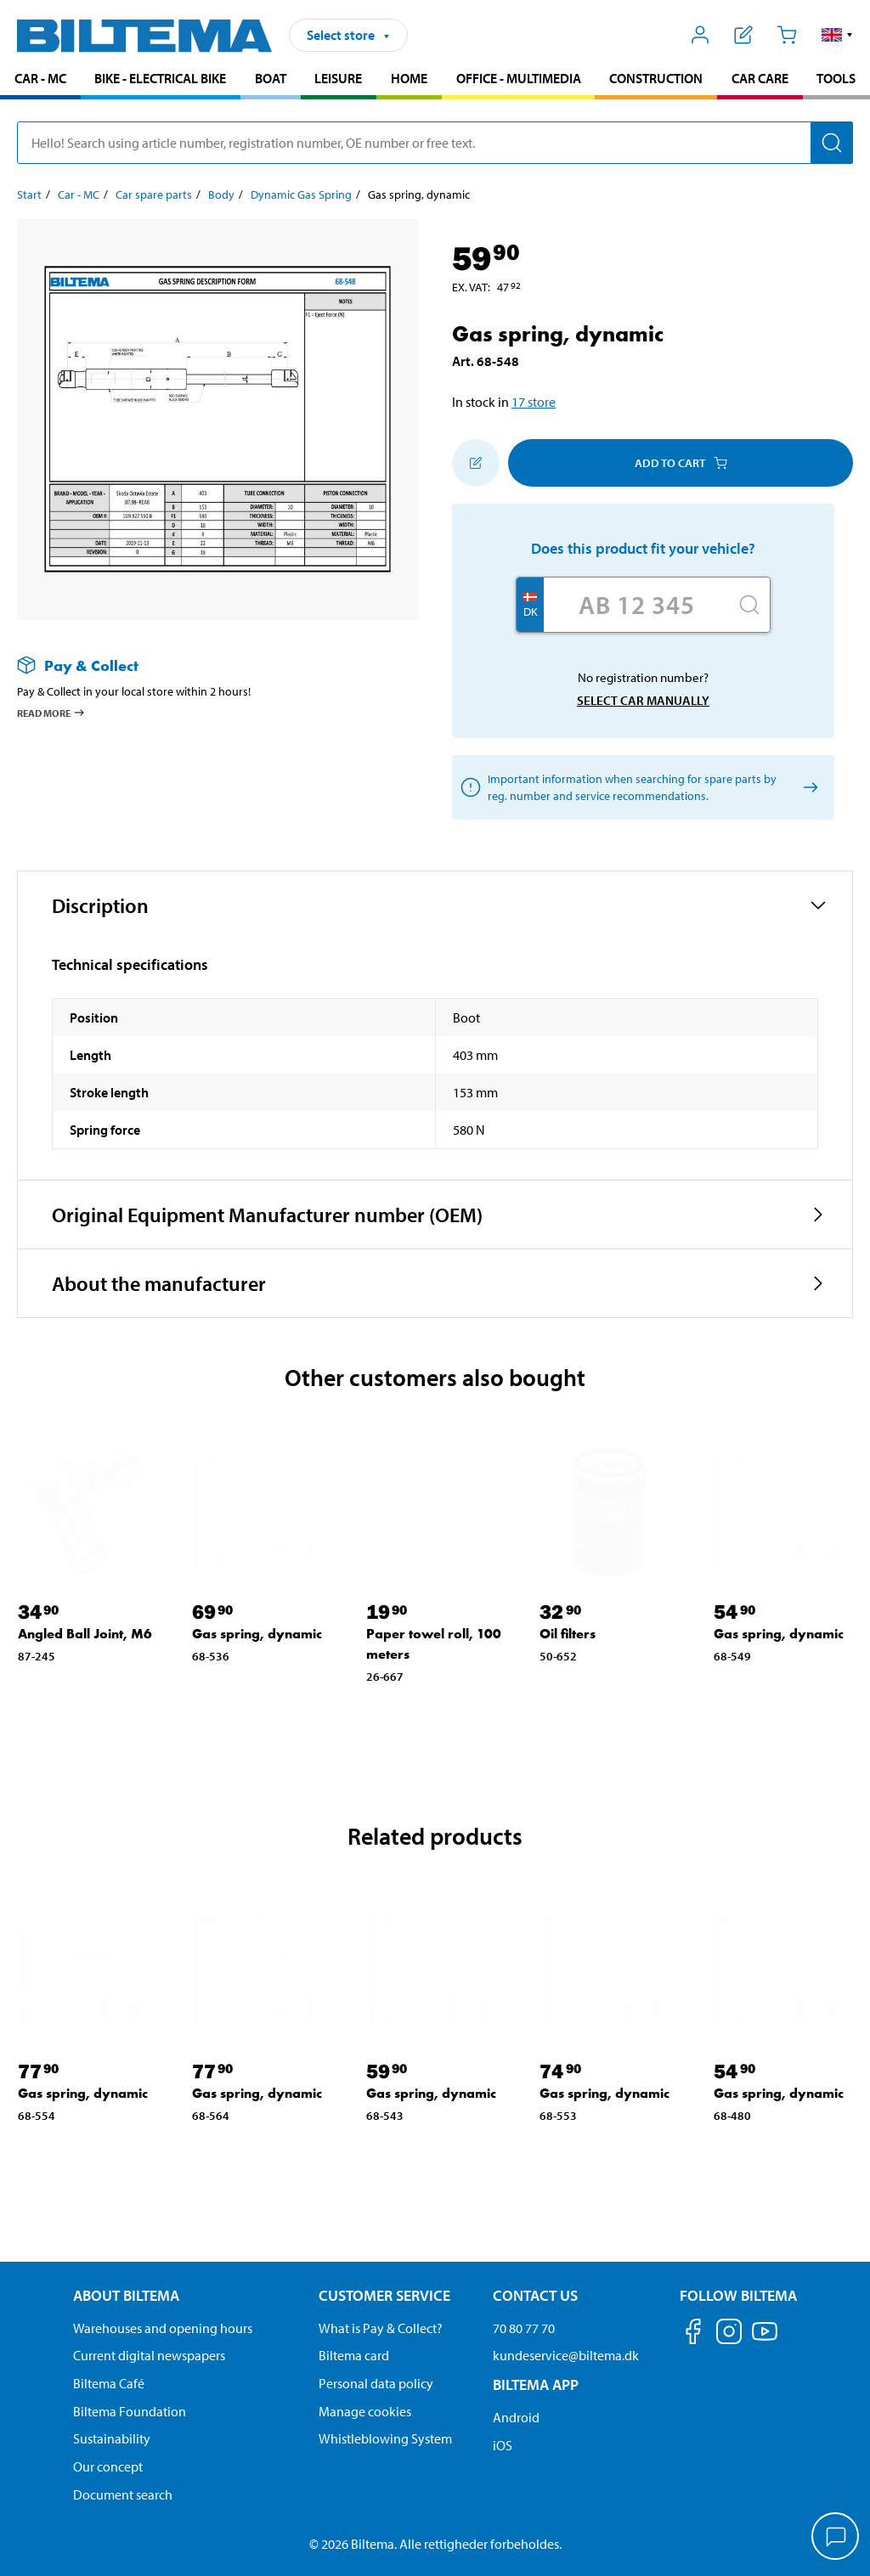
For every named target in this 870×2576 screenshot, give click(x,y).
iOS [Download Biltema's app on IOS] (502, 2445)
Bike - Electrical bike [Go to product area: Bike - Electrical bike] (160, 78)
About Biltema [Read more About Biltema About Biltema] (126, 2295)
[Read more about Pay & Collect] (200, 665)
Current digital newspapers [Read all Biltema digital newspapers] (149, 2355)
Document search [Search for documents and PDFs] (122, 2494)
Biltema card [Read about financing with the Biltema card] (354, 2355)
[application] (836, 2538)
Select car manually (643, 700)
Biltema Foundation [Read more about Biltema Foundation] (129, 2411)
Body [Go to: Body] (221, 194)
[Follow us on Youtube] (764, 2339)
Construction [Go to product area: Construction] (656, 78)
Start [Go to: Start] (29, 194)
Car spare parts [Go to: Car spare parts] (154, 194)
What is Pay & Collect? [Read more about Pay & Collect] (381, 2328)
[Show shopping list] (743, 34)
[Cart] (786, 34)
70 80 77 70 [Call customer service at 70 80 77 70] (524, 2328)
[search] (435, 142)
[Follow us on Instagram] (729, 2334)
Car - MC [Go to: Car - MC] (78, 194)
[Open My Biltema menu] (700, 34)
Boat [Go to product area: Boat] (270, 78)
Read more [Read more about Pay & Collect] (51, 712)
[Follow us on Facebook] (693, 2334)
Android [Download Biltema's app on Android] (516, 2417)
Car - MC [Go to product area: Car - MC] (40, 78)
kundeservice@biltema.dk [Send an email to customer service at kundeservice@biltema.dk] (566, 2355)
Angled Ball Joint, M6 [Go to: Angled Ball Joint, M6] (85, 1634)
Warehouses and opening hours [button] (162, 2328)
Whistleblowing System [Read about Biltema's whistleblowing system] (385, 2438)
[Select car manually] (807, 787)
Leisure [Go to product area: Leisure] (338, 78)
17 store (533, 401)
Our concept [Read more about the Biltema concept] (108, 2466)
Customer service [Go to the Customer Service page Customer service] (384, 2295)
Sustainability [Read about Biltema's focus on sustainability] (111, 2438)
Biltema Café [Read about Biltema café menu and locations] (108, 2383)
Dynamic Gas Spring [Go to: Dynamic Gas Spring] (301, 194)
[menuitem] (40, 80)
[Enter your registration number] (636, 605)
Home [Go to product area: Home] (409, 78)
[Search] (832, 142)
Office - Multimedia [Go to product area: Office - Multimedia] (518, 78)
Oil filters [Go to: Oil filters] (568, 1634)
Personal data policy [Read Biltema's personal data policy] (376, 2383)
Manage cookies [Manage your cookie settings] (365, 2411)
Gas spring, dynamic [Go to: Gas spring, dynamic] (257, 1634)
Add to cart (681, 463)
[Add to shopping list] (476, 463)
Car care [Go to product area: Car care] (760, 78)
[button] (837, 34)
